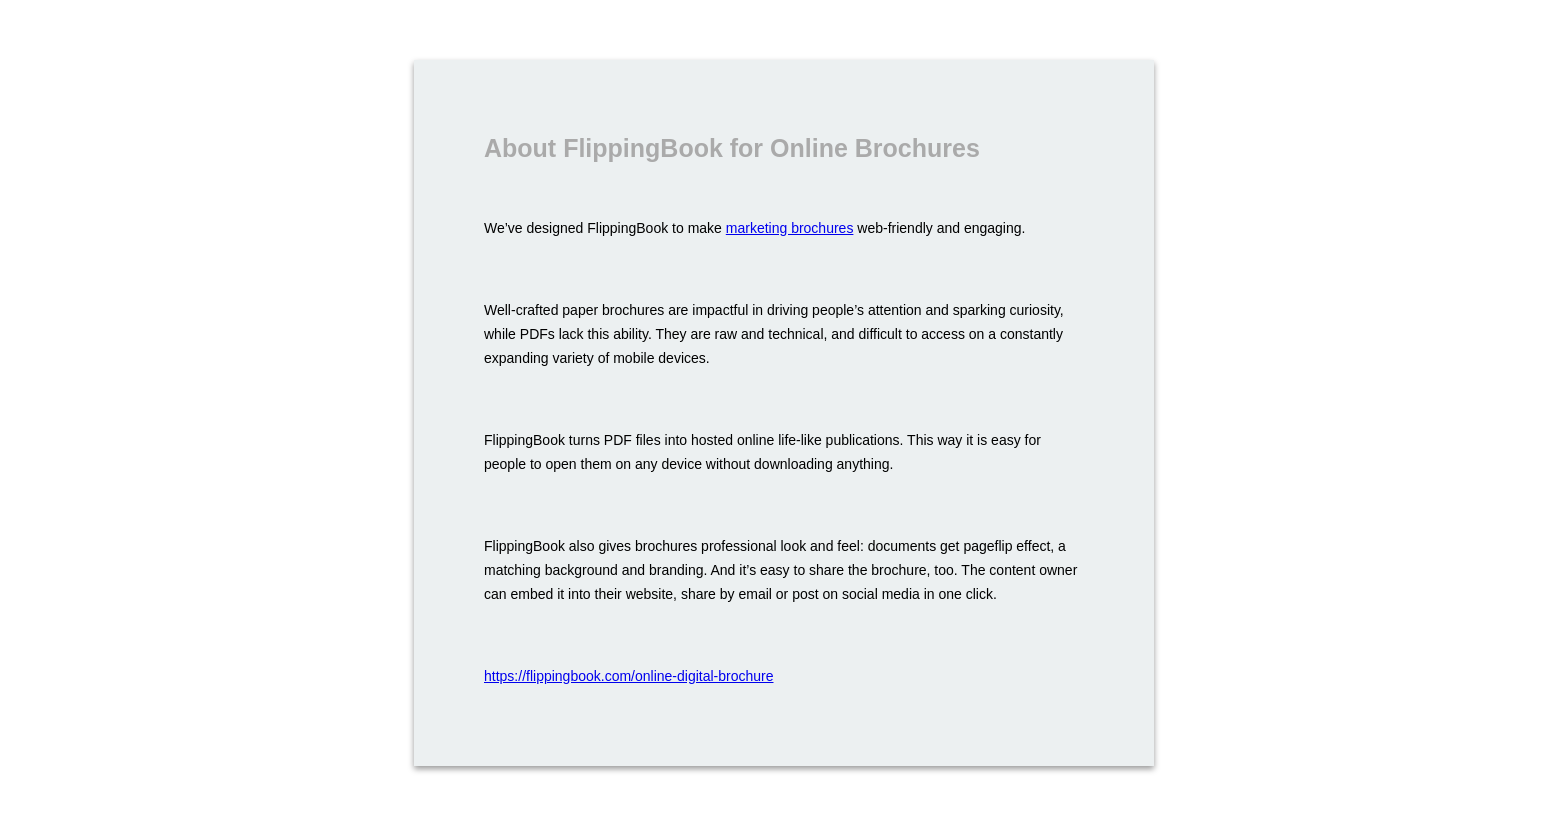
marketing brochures (790, 228)
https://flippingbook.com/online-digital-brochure (629, 676)
